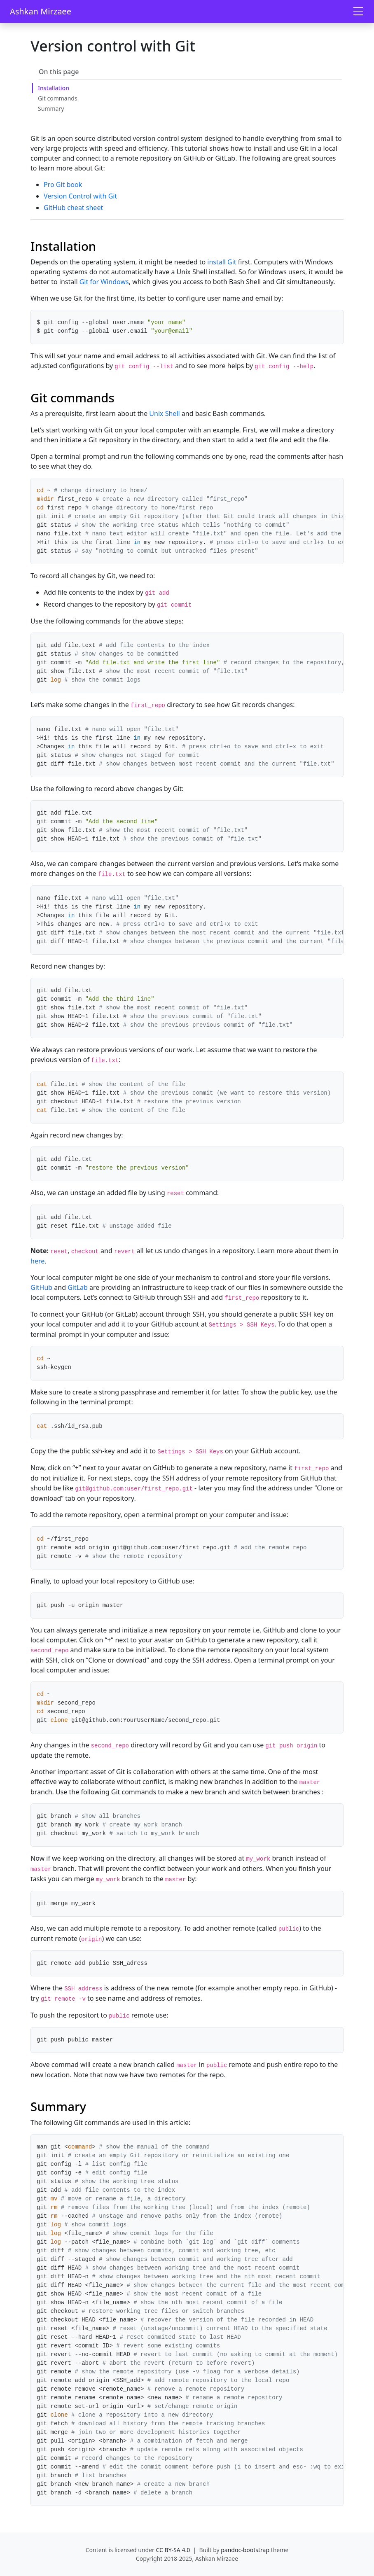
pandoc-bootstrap (245, 2550)
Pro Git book (63, 184)
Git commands (57, 98)
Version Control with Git (80, 196)
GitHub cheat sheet (73, 207)
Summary (51, 108)
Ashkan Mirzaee (40, 11)
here (37, 1261)
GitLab (78, 1287)
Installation (53, 88)
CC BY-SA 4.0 (173, 2550)
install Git (221, 261)
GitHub (41, 1287)
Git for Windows (104, 281)
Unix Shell (164, 413)
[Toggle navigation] (358, 11)
